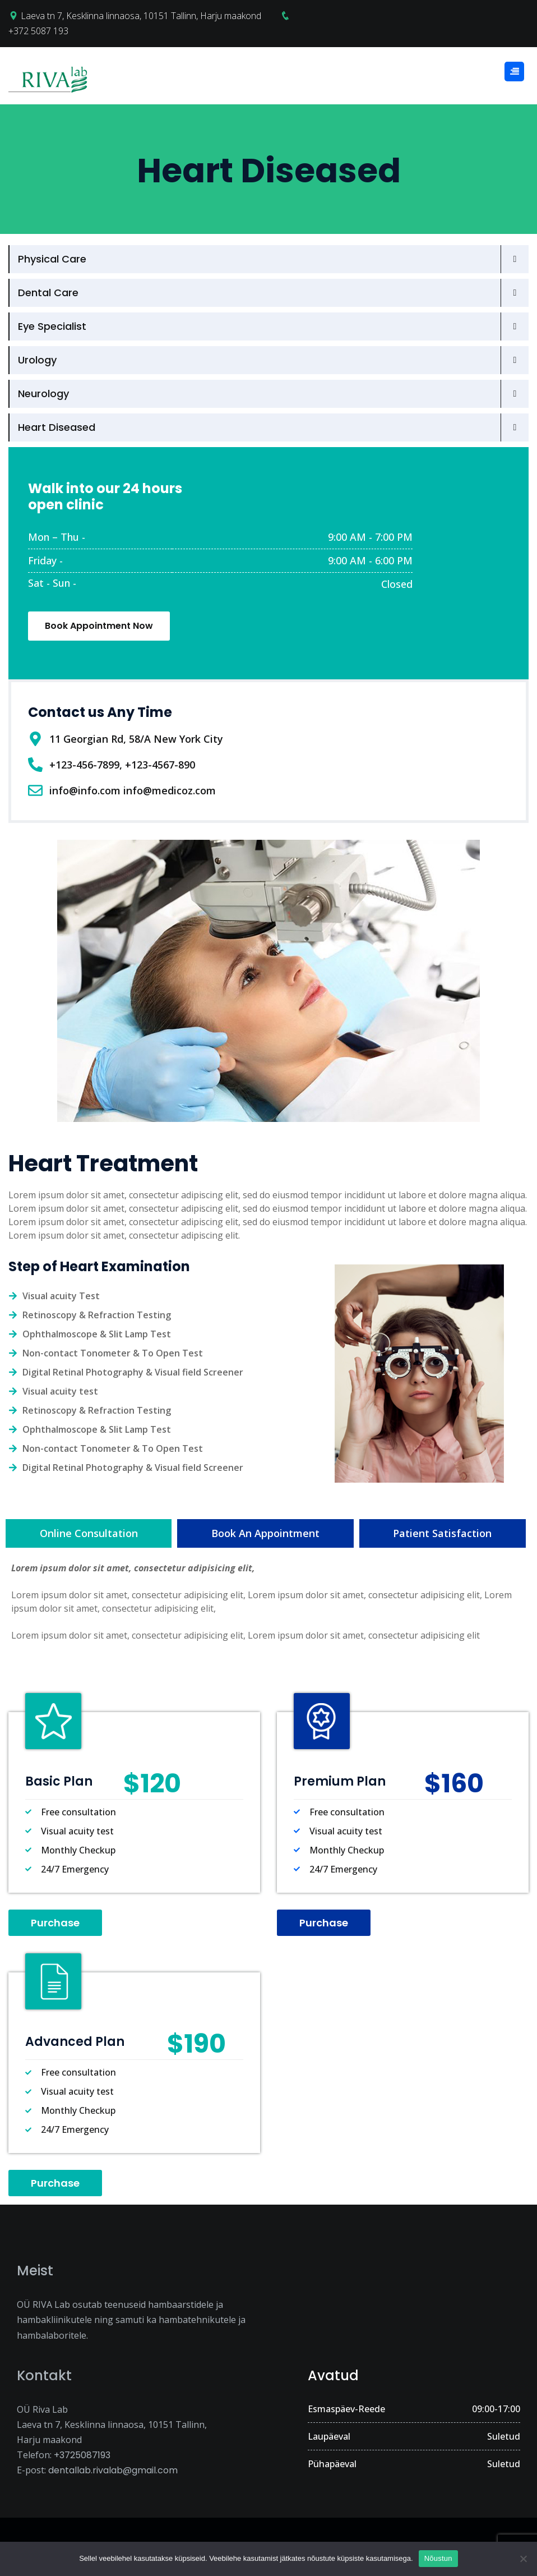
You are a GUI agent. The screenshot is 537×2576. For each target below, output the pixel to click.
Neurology (43, 394)
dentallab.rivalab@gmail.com (113, 2470)
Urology (37, 360)
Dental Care (48, 293)
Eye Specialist (52, 326)
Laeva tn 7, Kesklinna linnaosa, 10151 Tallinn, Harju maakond (141, 16)
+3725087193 (82, 2455)
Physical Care (52, 259)
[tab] (89, 1533)
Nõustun (438, 2558)
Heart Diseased (56, 427)
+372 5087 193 (38, 31)
